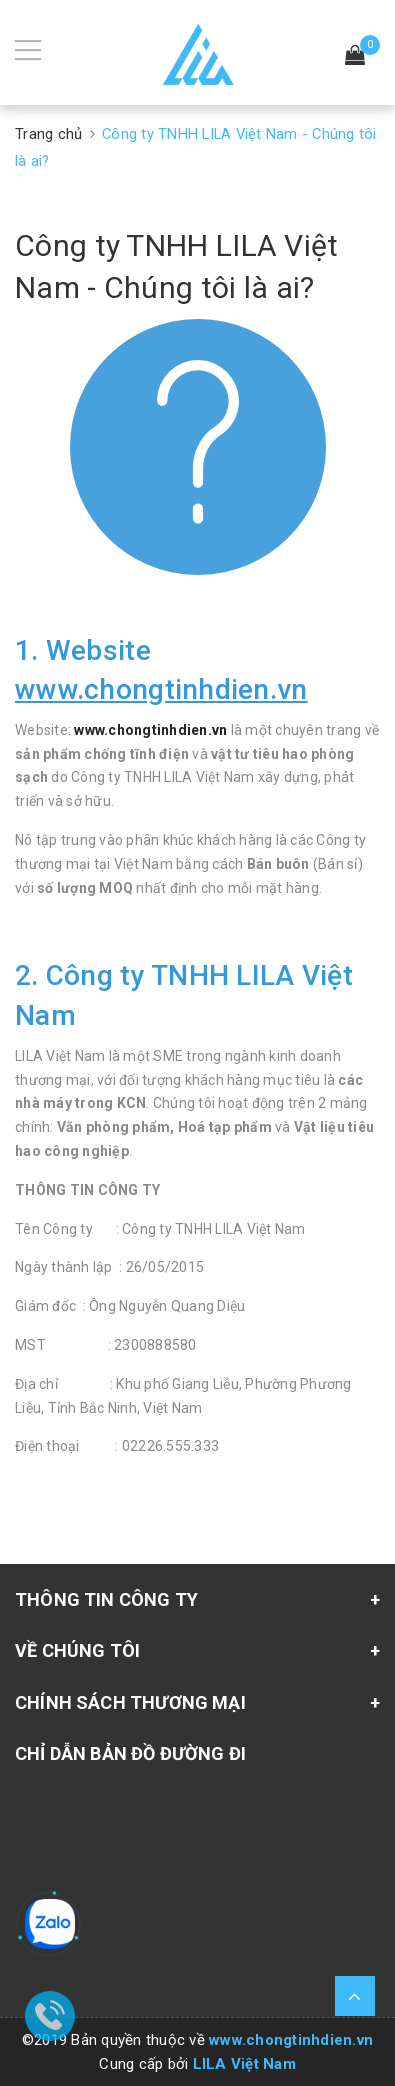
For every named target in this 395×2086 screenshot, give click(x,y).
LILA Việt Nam (244, 2064)
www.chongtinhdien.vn (150, 730)
